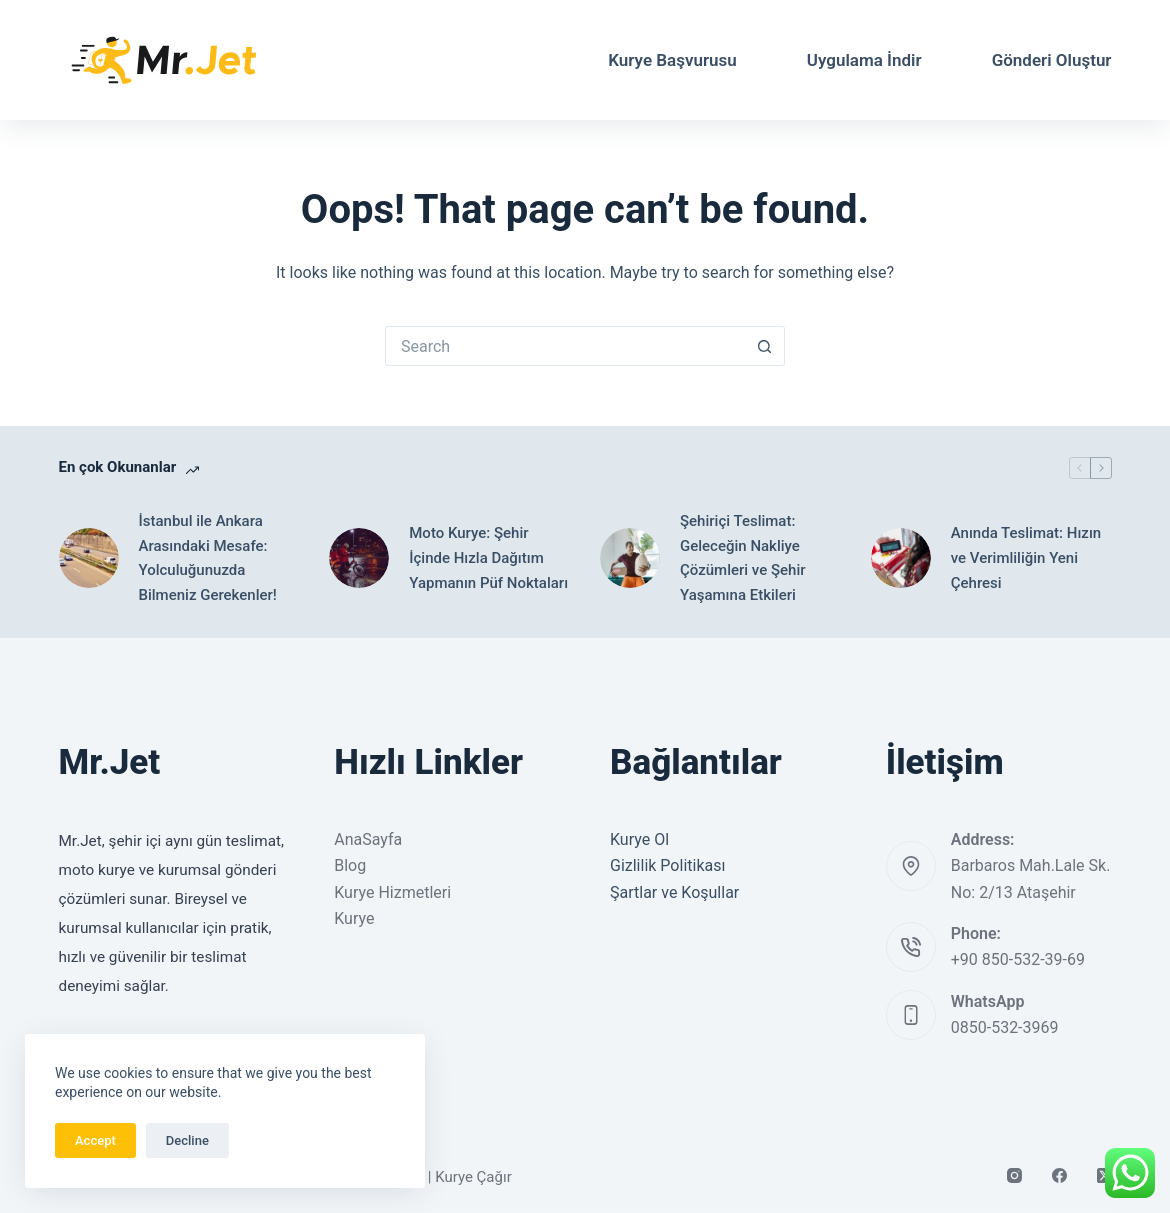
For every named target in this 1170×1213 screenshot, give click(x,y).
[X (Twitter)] (1104, 1175)
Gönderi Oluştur (1052, 60)
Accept (95, 1140)
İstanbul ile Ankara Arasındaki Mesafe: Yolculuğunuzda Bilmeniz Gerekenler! (208, 558)
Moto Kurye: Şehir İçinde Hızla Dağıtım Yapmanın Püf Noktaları (488, 558)
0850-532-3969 (1005, 1027)
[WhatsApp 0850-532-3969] (911, 1015)
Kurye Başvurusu (672, 60)
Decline (187, 1140)
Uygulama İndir (864, 60)
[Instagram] (1014, 1175)
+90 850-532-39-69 (1018, 959)
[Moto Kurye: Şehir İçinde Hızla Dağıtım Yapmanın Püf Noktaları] (359, 558)
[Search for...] (565, 346)
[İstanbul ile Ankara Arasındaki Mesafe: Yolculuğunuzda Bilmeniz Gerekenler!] (89, 558)
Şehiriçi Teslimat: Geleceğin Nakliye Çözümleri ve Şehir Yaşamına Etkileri (743, 558)
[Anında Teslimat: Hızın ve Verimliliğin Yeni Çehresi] (901, 558)
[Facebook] (1059, 1175)
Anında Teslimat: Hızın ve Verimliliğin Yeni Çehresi (1026, 558)
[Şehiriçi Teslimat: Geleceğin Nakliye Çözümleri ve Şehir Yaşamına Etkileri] (630, 558)
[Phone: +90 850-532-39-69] (911, 947)
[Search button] (765, 346)
